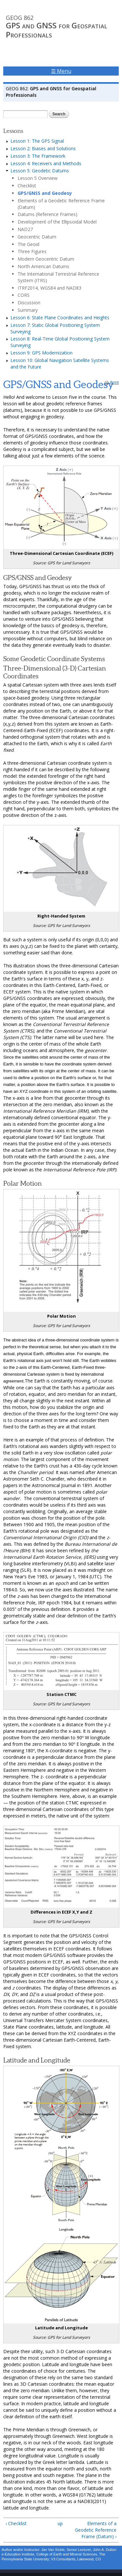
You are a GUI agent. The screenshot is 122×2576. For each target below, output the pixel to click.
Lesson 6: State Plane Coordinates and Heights (59, 317)
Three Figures (32, 251)
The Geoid (28, 244)
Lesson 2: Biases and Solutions (43, 148)
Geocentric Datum (37, 237)
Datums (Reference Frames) (47, 214)
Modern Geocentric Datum (46, 259)
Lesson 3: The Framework (37, 156)
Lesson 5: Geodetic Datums (39, 170)
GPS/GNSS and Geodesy (45, 193)
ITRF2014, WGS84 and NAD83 (49, 288)
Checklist (27, 185)
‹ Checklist (16, 2523)
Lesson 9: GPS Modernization (41, 353)
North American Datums (43, 266)
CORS (24, 295)
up (60, 2523)
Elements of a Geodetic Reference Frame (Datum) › (95, 2530)
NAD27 (25, 229)
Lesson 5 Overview (38, 178)
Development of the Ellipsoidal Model (57, 222)
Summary (28, 310)
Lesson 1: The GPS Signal (37, 141)
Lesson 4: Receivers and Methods (45, 163)
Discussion (29, 302)
